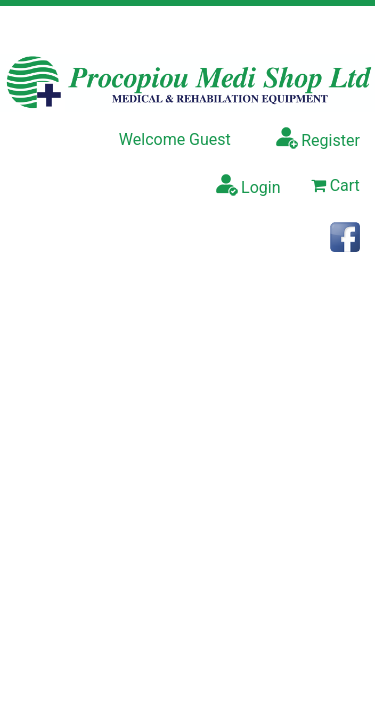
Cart (335, 185)
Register (318, 138)
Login (248, 185)
